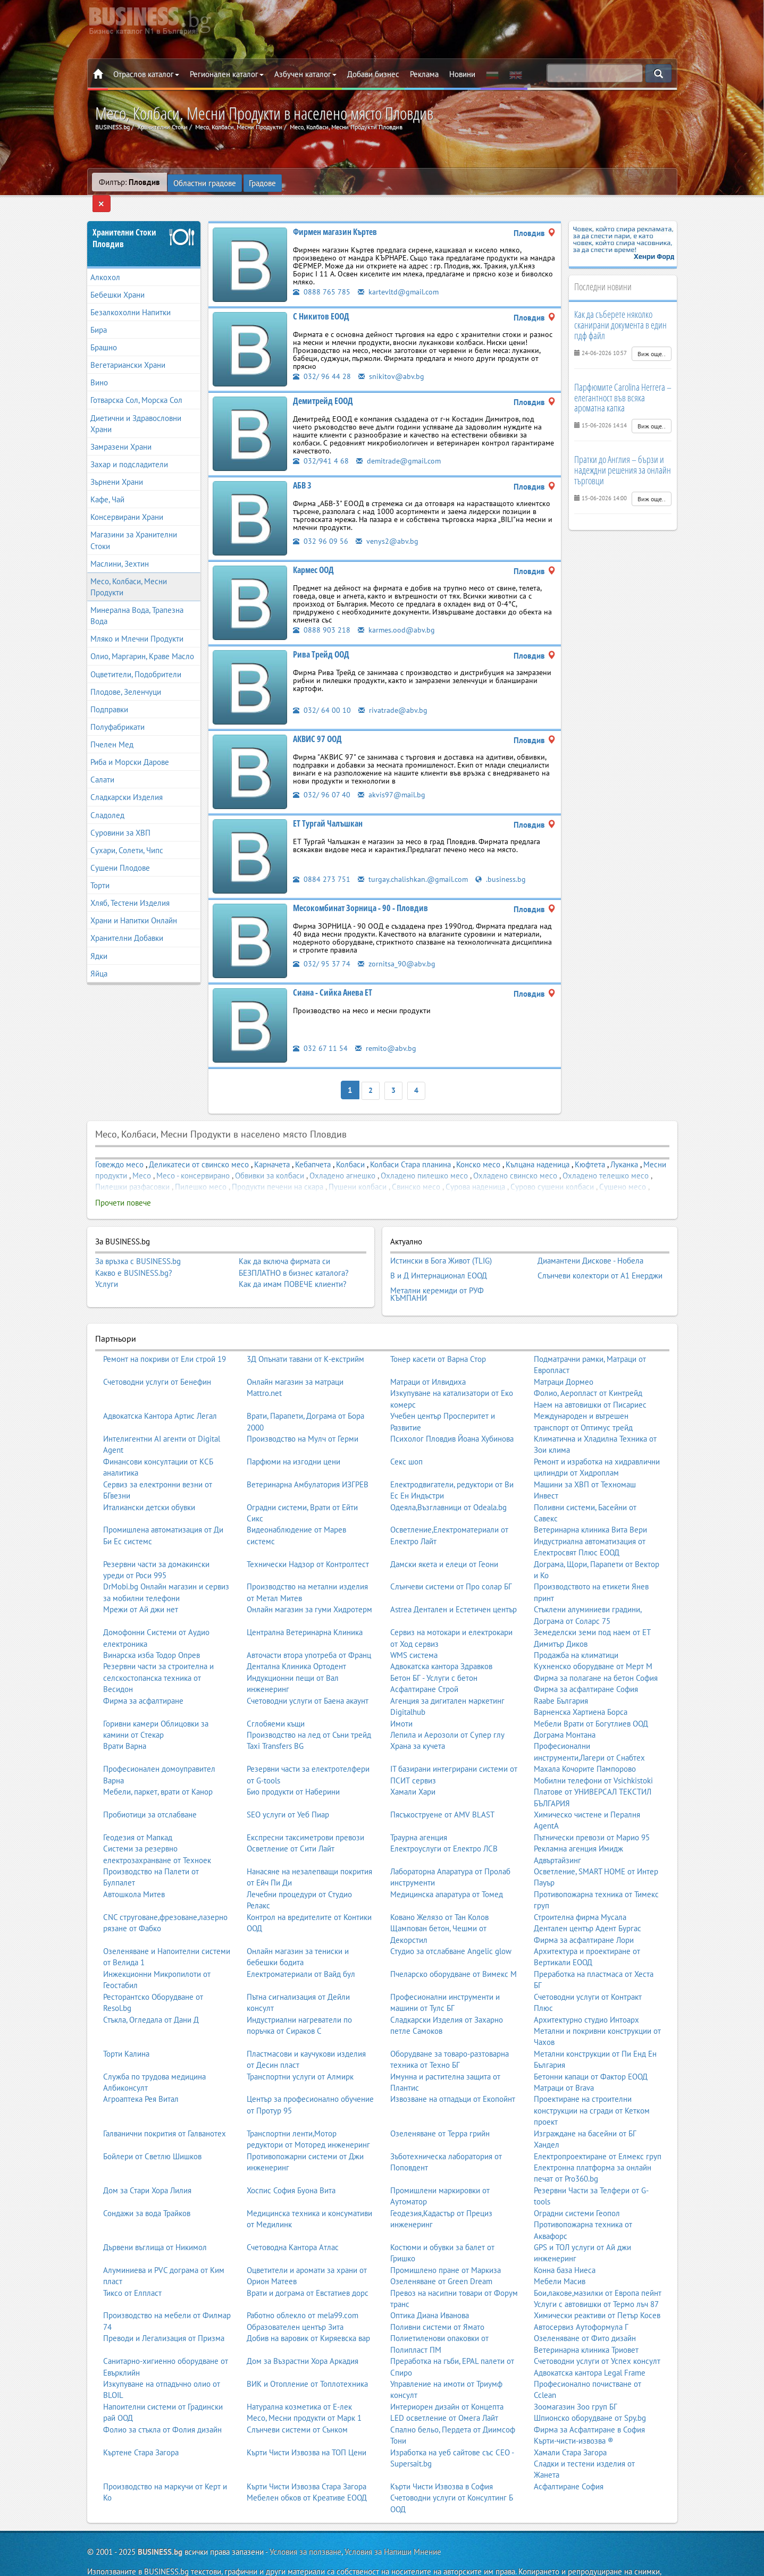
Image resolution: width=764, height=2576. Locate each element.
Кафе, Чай (107, 483)
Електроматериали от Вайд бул (301, 1948)
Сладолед (107, 799)
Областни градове (205, 182)
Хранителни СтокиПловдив (124, 222)
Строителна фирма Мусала (580, 1892)
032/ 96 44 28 (322, 360)
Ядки (98, 940)
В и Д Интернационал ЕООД (438, 1254)
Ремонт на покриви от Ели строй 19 (164, 1333)
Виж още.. (651, 337)
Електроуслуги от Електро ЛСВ (444, 1823)
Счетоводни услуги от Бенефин (157, 1356)
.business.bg (503, 862)
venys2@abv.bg (387, 524)
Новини (462, 74)
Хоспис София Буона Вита (291, 2165)
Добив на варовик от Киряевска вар (308, 2313)
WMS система (414, 1629)
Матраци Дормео (563, 1356)
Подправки (109, 693)
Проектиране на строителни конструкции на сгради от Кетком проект (592, 2084)
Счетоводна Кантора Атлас (293, 2222)
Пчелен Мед (111, 728)
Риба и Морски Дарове (129, 746)
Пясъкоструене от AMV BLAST (442, 1789)
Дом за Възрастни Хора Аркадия (302, 2335)
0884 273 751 (321, 862)
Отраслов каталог (146, 74)
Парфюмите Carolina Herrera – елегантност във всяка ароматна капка (622, 381)
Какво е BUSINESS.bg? (133, 1255)
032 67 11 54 (320, 1031)
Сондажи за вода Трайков (146, 2188)
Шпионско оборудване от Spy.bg (590, 2392)
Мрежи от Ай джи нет (140, 1584)
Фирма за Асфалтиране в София (589, 2404)
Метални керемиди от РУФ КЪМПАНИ (437, 1269)
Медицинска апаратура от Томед (446, 1869)
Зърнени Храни (116, 466)
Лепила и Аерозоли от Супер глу (447, 1709)
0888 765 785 (321, 275)
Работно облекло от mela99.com (302, 2290)
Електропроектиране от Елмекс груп (597, 2131)
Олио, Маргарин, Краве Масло (142, 640)
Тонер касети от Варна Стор (438, 1333)
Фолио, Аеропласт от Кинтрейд (588, 1367)
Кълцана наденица (537, 1146)
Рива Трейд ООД (321, 638)
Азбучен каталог (305, 74)
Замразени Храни (121, 430)
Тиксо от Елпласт (132, 2267)
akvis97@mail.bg (392, 778)
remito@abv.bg (386, 1031)
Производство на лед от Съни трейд (309, 1709)
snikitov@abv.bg (391, 360)
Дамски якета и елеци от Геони (444, 1539)
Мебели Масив (559, 2256)
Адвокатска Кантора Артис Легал (160, 1390)
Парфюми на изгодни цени (293, 1436)
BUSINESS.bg (160, 2526)
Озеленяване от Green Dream (441, 2256)
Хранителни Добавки (126, 922)
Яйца (98, 957)
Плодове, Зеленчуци (125, 675)
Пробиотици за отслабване (150, 1789)
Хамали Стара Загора (570, 2427)
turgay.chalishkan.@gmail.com (414, 862)
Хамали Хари (412, 1766)
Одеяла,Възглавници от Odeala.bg (448, 1482)
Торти (100, 869)
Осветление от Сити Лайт (290, 1823)
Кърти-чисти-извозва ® (574, 2415)
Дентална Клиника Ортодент (296, 1641)
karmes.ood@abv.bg (397, 613)
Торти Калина (126, 2028)
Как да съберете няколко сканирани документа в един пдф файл (620, 309)
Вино (99, 366)
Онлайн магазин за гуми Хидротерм (309, 1584)
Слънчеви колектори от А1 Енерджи (600, 1254)
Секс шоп (406, 1436)
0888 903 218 (321, 613)
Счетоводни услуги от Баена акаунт (307, 1675)
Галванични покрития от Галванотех (164, 2108)
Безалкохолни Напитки (130, 296)
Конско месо (478, 1146)
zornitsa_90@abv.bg (397, 947)
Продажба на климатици (576, 1629)
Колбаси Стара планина (410, 1146)
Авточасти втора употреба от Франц (309, 1629)
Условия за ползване (305, 2526)
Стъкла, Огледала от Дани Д (151, 1994)
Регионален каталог (227, 74)
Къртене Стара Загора (141, 2427)
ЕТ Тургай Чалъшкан (328, 807)
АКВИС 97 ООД (317, 722)
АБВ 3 (302, 469)
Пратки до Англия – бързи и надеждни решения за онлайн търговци (622, 454)
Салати (102, 764)
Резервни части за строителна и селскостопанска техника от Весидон (158, 1652)
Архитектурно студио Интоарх (586, 1994)
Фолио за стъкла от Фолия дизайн (162, 2404)
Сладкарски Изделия (126, 781)
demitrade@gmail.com (400, 444)
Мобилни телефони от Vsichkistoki (593, 1755)
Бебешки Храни (117, 278)
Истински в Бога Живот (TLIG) (441, 1241)
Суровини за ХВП (120, 816)
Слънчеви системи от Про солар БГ (451, 1561)
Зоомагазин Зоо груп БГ (575, 2381)
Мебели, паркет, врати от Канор (158, 1766)
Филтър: (129, 182)
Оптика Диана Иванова (429, 2290)
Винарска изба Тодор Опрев (151, 1629)
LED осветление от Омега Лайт (444, 2392)
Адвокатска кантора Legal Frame (589, 2347)
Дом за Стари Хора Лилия (147, 2165)
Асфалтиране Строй (424, 1664)
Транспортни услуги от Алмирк (300, 2051)
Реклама (424, 74)
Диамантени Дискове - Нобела (590, 1241)
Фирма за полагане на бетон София (596, 1652)
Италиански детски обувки (149, 1482)
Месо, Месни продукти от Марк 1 (304, 2392)
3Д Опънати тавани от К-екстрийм (305, 1333)
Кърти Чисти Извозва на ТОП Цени (306, 2427)
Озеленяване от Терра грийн (440, 2108)
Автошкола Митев (134, 1869)
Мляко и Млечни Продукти (136, 623)
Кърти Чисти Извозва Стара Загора (306, 2461)
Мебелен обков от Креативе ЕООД (307, 2472)
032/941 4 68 (321, 444)
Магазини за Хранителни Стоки (133, 524)
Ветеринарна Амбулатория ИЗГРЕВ (307, 1459)
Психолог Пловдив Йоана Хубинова (452, 1413)
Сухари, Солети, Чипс (126, 834)
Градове (263, 182)
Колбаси (350, 1146)
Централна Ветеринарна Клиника (305, 1607)
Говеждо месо (119, 1146)
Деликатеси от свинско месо (199, 1146)
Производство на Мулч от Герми (302, 1413)
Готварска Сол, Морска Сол (136, 384)
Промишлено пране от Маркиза (445, 2245)
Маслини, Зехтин (119, 547)
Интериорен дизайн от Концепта (446, 2381)
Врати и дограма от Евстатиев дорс (307, 2267)
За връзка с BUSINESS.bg (138, 1243)
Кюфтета (590, 1146)
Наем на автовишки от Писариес (590, 1379)
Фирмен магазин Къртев (335, 215)
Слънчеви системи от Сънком (297, 2404)
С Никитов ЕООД (321, 300)
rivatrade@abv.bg (393, 693)
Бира (98, 313)
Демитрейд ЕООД (323, 384)
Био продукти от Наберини (293, 1766)
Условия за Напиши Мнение (393, 2526)
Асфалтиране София (568, 2461)
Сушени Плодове (120, 851)
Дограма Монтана (564, 1709)
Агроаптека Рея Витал (141, 2073)
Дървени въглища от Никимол (155, 2222)
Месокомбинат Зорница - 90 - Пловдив (360, 891)
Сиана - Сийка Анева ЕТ (332, 976)
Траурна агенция (418, 1812)
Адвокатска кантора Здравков (441, 1641)
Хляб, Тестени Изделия (130, 887)
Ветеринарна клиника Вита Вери (590, 1504)
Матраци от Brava (564, 2062)
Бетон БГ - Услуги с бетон (433, 1652)
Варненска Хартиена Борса (580, 1686)
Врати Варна (124, 1720)
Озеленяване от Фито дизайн (585, 2313)
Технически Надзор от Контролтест (308, 1539)
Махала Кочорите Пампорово (585, 1743)
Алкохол (105, 261)
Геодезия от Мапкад (137, 1812)
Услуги (106, 1266)
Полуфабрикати (117, 710)
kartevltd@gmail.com (399, 275)
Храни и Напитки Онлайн (133, 904)
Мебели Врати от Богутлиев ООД (591, 1698)
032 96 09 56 (320, 524)
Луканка (624, 1146)
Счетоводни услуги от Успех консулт (597, 2335)
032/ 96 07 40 (321, 778)
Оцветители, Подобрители (135, 658)
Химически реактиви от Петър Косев (597, 2290)
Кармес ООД (313, 553)
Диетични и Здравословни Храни (135, 407)
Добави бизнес (373, 74)
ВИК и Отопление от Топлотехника (307, 2358)
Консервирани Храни (126, 501)
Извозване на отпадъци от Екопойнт (452, 2073)
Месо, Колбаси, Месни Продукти (128, 570)
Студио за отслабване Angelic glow (450, 1926)
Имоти (401, 1698)
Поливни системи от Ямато (437, 2301)
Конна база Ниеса (564, 2245)
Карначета (272, 1146)
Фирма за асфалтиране (143, 1675)
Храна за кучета (417, 1720)
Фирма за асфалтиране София (586, 1664)
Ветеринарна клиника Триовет (586, 2324)
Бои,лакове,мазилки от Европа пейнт (597, 2267)
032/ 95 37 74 (321, 947)
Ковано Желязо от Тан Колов (439, 1892)
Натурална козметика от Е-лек (299, 2381)
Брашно (103, 331)
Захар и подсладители (129, 448)
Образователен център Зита (295, 2301)
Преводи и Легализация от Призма (163, 2313)
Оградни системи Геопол (577, 2188)
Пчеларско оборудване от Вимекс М (453, 1948)
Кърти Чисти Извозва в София (441, 2461)
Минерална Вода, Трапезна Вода (136, 599)
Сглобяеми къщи (276, 1698)
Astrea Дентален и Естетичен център (453, 1584)
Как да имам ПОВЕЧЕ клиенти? (293, 1266)
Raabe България (561, 1675)
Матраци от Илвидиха (428, 1356)
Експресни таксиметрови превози (305, 1812)
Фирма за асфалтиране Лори (584, 1914)
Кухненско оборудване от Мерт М (593, 1641)
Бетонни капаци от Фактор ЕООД (591, 2051)
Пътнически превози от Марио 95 (592, 1812)
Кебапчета (313, 1146)
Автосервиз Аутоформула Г (581, 2301)
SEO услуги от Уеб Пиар (288, 1789)
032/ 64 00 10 (322, 693)
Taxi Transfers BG (275, 1720)
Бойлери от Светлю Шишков (152, 2131)
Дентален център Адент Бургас (587, 1903)
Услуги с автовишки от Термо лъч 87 (596, 2279)
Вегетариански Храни (127, 349)
